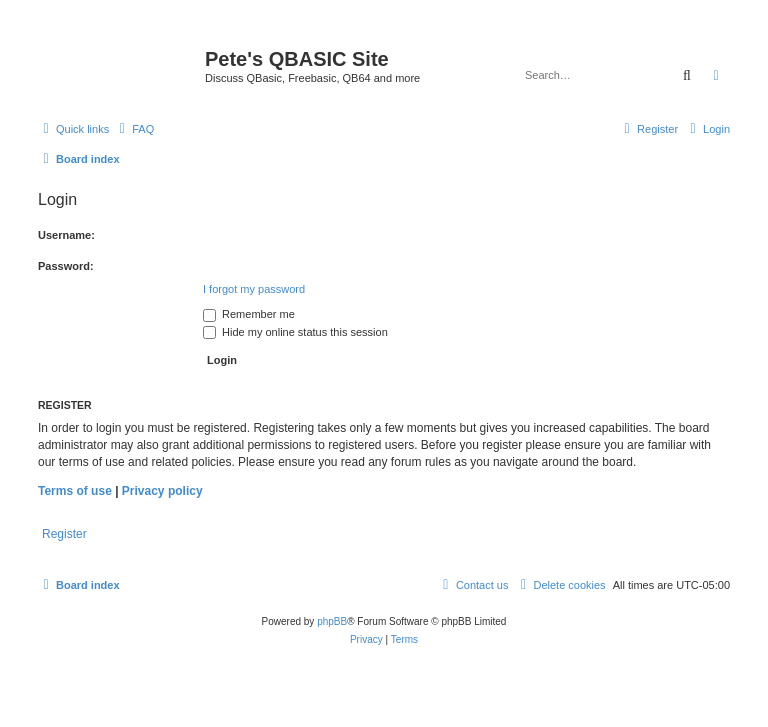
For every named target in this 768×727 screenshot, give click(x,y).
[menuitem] (134, 129)
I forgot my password (254, 289)
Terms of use (75, 491)
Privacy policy (162, 491)
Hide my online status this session (295, 332)
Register (64, 534)
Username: (66, 235)
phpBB (332, 621)
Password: (66, 266)
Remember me (249, 314)
